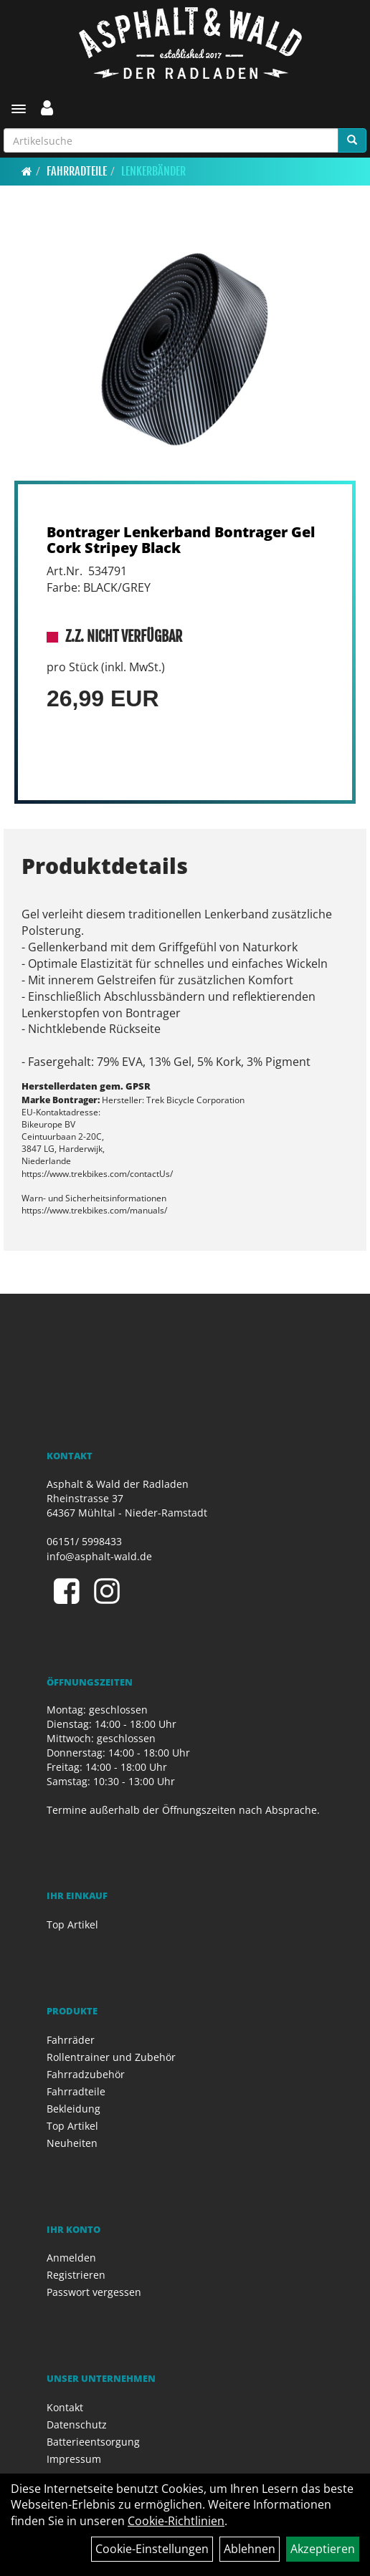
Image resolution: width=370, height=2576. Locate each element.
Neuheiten (72, 2143)
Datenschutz (77, 2424)
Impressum (74, 2459)
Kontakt (65, 2407)
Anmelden (71, 2257)
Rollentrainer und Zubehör (111, 2057)
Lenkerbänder (153, 171)
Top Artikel (72, 1924)
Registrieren (76, 2275)
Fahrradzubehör (86, 2074)
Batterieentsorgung (93, 2441)
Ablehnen (249, 2549)
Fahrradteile (77, 171)
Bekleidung (73, 2108)
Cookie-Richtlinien (176, 2521)
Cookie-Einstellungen (152, 2549)
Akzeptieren (322, 2549)
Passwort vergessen (94, 2292)
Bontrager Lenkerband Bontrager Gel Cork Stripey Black (181, 539)
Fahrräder (71, 2040)
